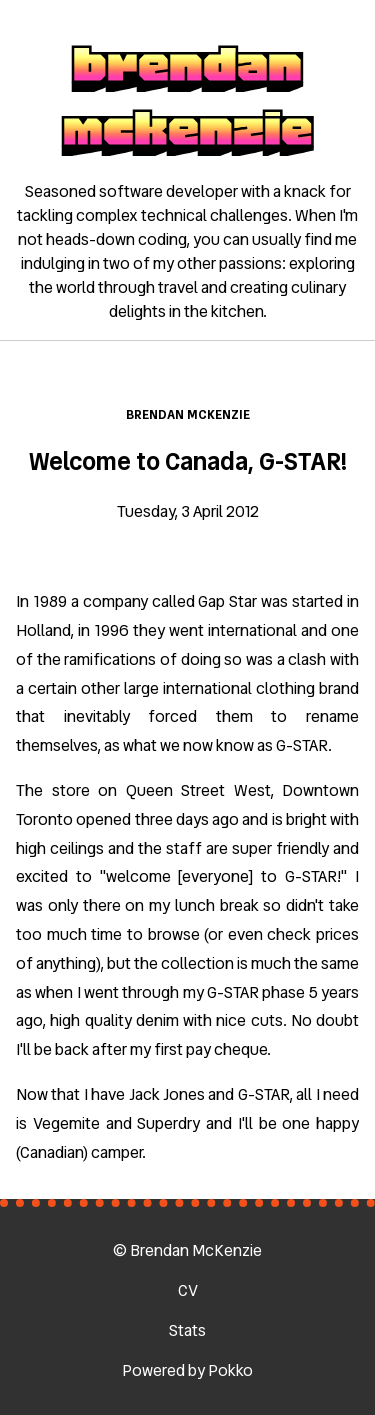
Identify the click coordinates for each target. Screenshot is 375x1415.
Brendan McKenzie (188, 414)
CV (188, 1290)
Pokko (230, 1370)
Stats (187, 1330)
